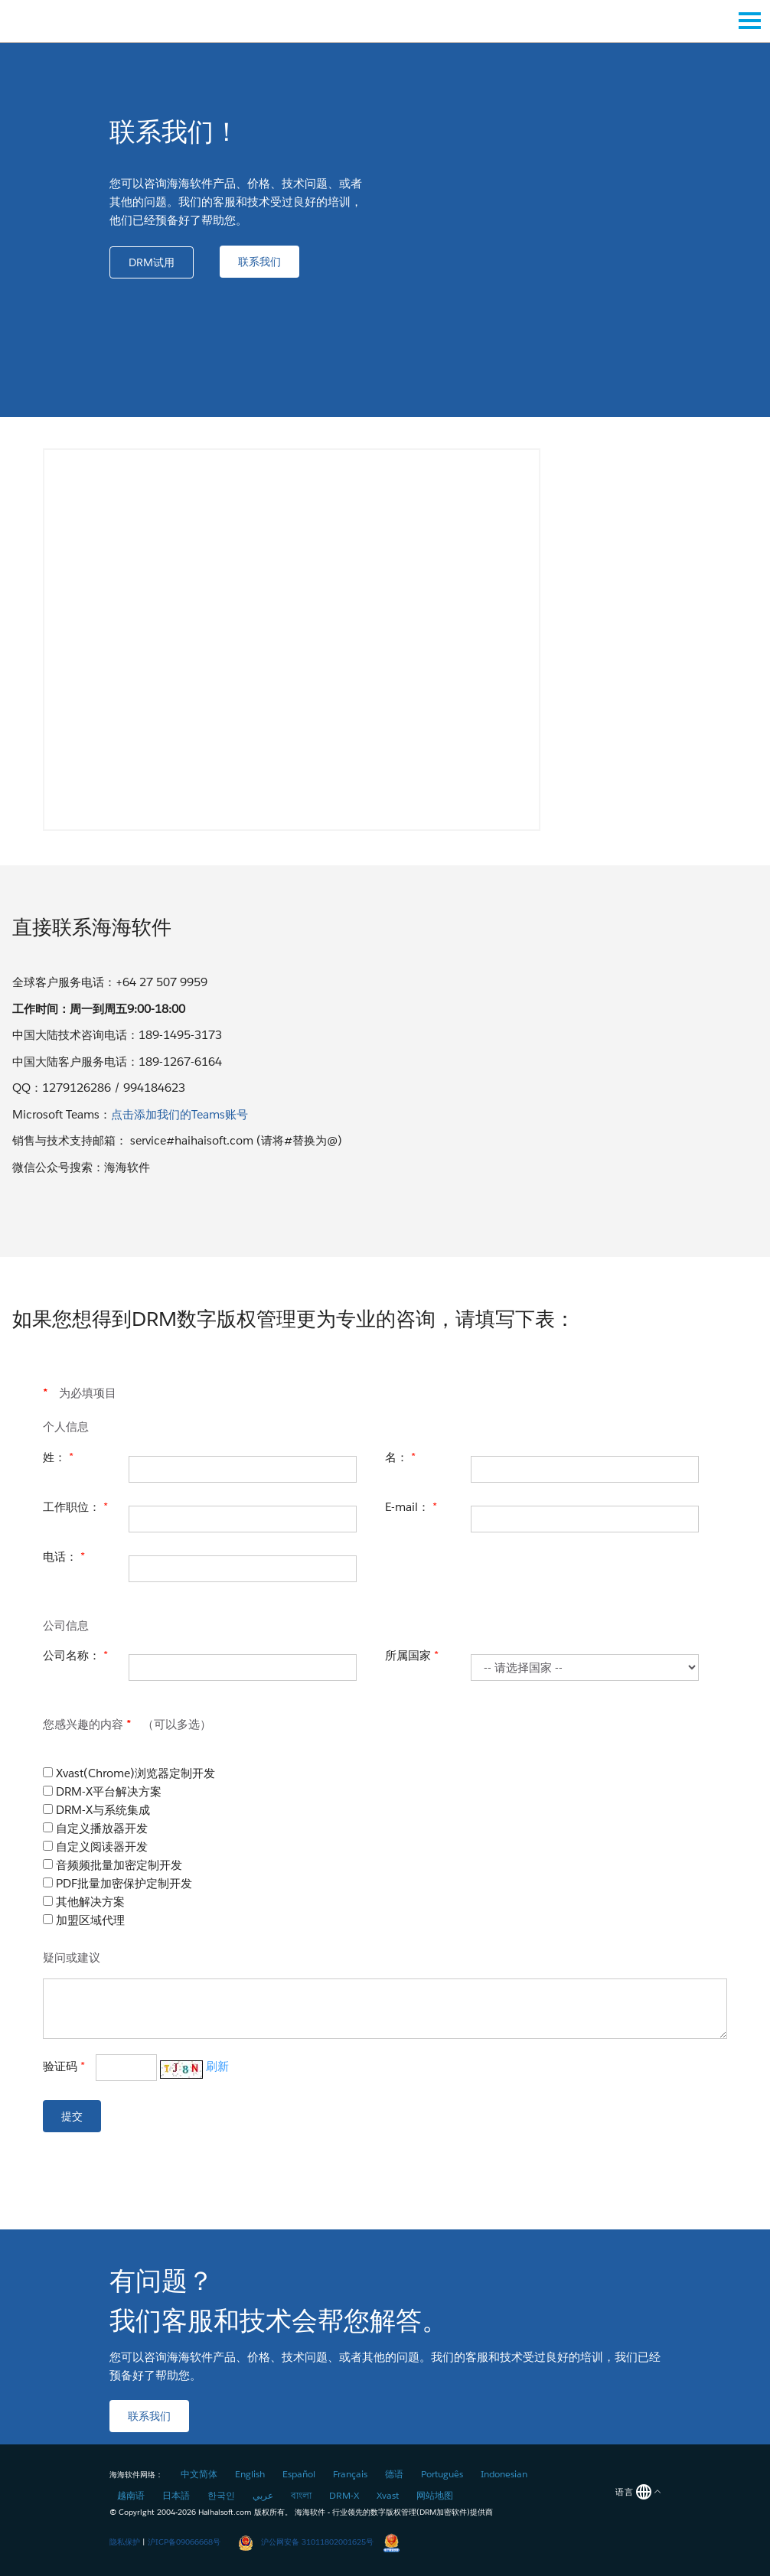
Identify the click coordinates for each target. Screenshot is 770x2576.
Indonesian (504, 2473)
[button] (151, 262)
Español (298, 2473)
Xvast (388, 2495)
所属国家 (412, 1655)
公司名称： (75, 1655)
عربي (263, 2495)
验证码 (136, 2067)
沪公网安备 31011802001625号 (306, 2542)
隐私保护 (124, 2542)
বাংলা (301, 2495)
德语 (394, 2473)
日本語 (176, 2495)
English (250, 2473)
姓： (58, 1457)
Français (350, 2473)
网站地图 (434, 2495)
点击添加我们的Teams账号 (179, 1114)
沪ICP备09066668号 (184, 2542)
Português (442, 2473)
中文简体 (199, 2473)
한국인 (221, 2495)
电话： (64, 1556)
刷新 (217, 2066)
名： (400, 1457)
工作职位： (75, 1507)
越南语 (131, 2495)
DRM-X (344, 2495)
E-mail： (411, 1507)
